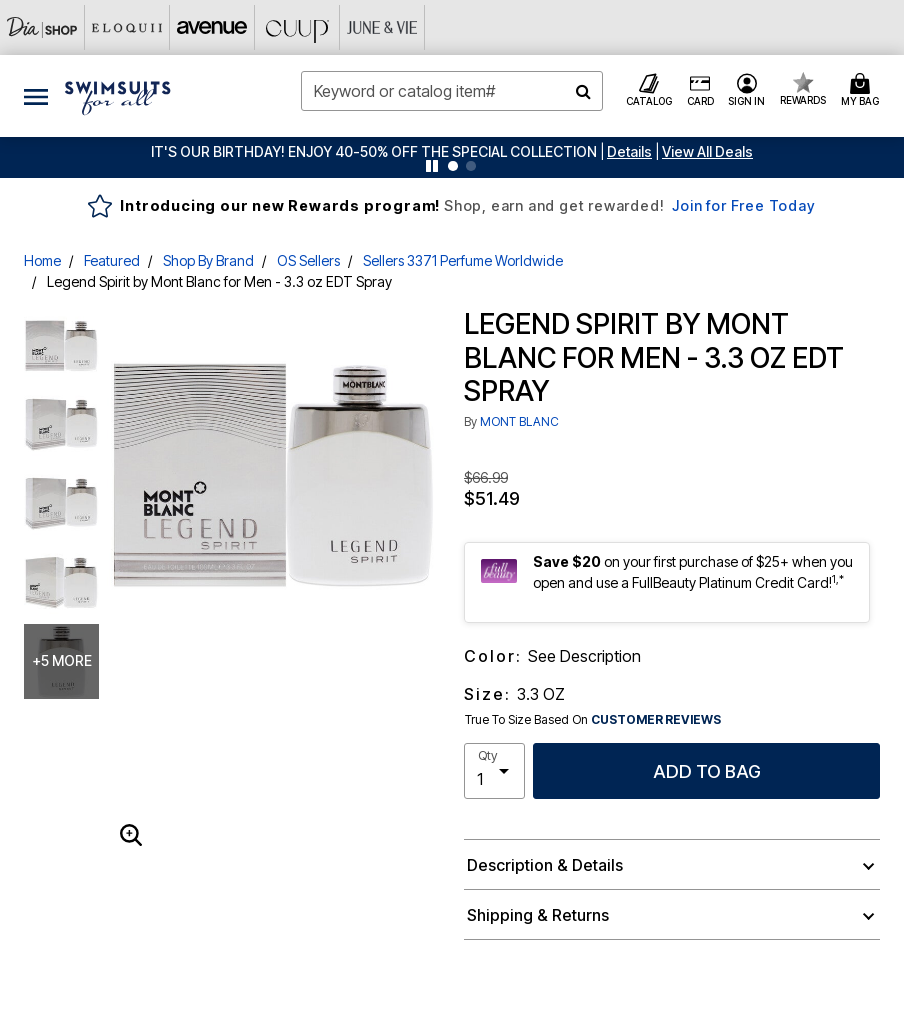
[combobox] (451, 91)
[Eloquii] (127, 27)
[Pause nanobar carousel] (432, 166)
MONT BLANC (519, 421)
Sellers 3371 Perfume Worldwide (463, 260)
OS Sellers (308, 260)
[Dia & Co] (42, 27)
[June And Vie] (382, 27)
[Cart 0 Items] (863, 91)
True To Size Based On (593, 720)
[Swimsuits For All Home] (118, 96)
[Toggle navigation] (36, 96)
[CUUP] (297, 27)
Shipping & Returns (538, 915)
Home (42, 260)
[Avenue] (212, 27)
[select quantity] (494, 771)
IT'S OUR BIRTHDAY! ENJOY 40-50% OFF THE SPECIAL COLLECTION (374, 151)
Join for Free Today (743, 205)
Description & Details (545, 865)
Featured (112, 260)
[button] (629, 151)
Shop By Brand (208, 260)
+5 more (62, 660)
